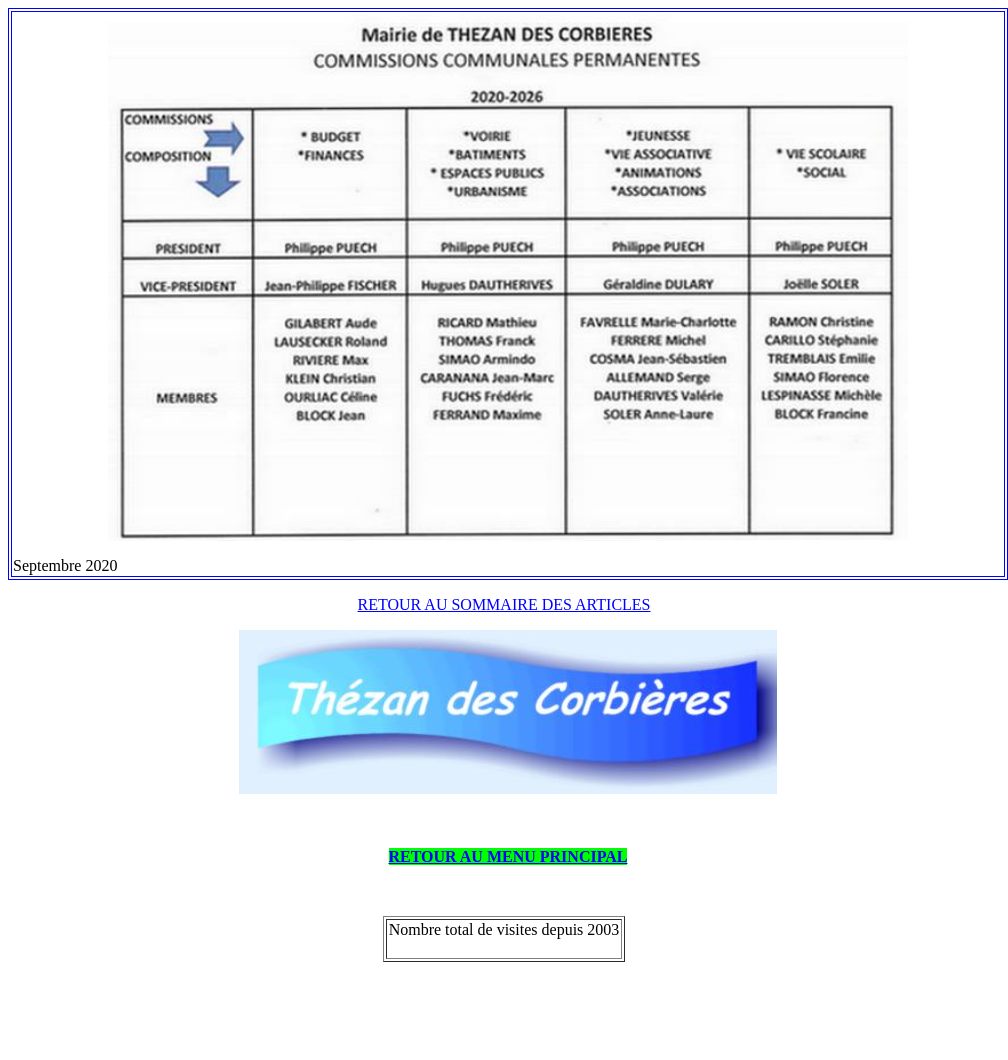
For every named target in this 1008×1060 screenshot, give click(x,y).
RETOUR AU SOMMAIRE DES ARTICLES (504, 604)
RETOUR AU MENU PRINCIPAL (508, 856)
